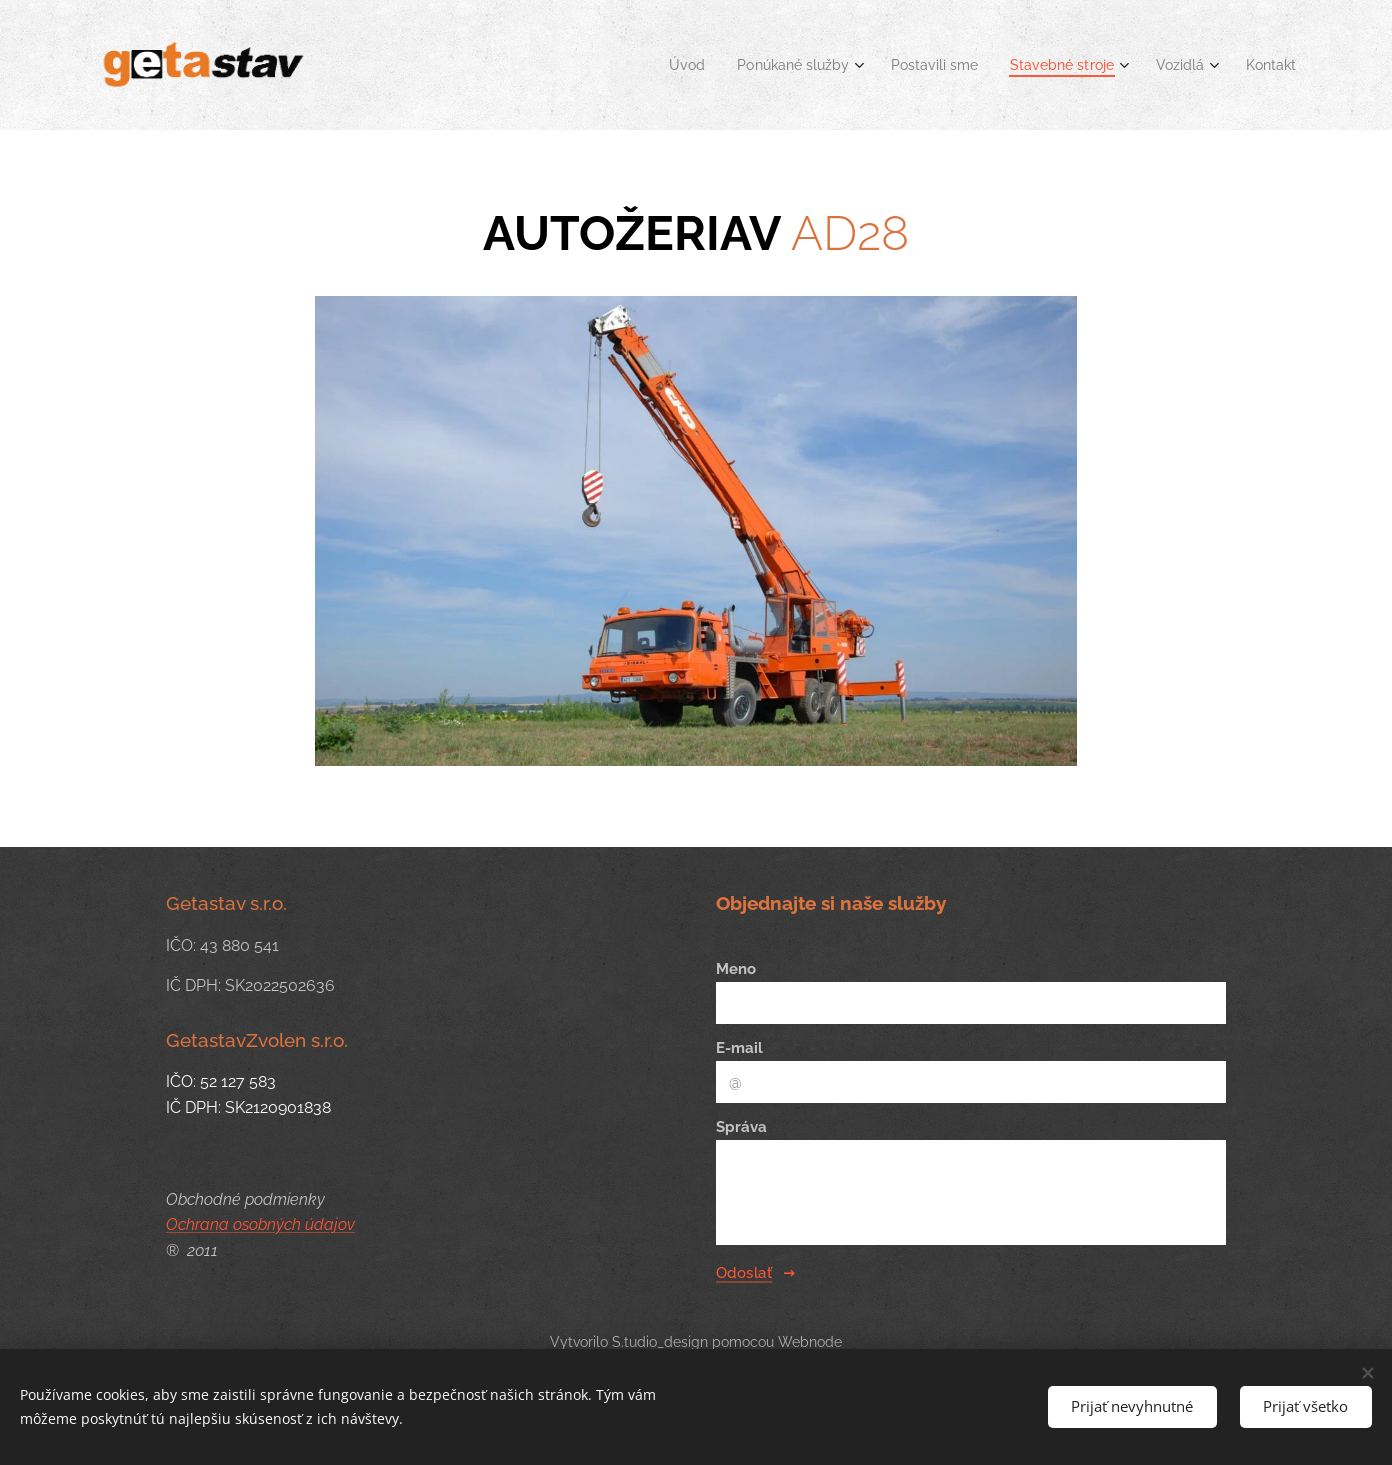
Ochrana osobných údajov (260, 1224)
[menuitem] (653, 65)
